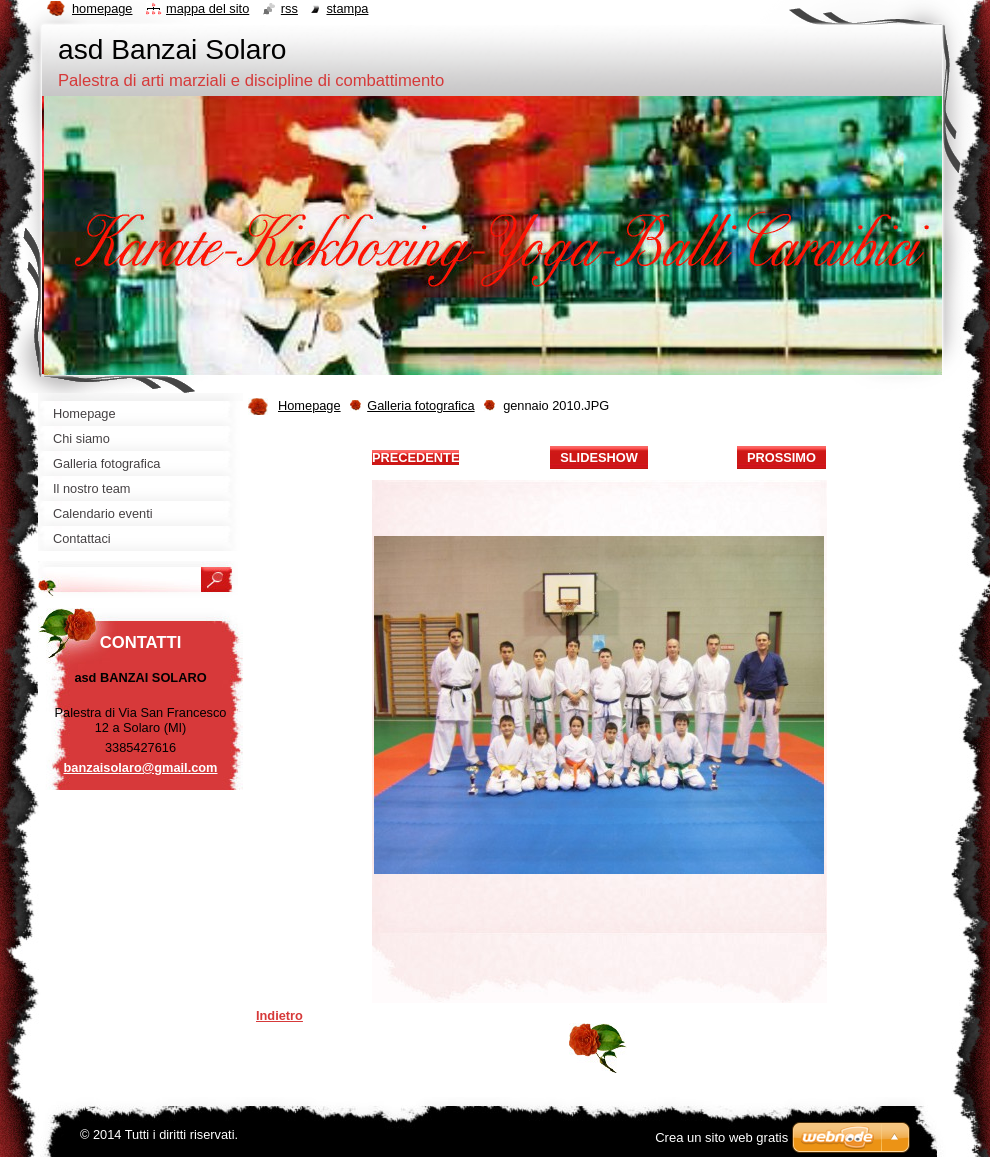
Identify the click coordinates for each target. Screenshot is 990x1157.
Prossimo (781, 457)
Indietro (279, 1015)
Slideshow (599, 457)
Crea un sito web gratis (721, 1137)
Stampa (347, 8)
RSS (289, 8)
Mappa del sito (207, 8)
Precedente (415, 457)
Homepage (309, 405)
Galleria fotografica (420, 405)
